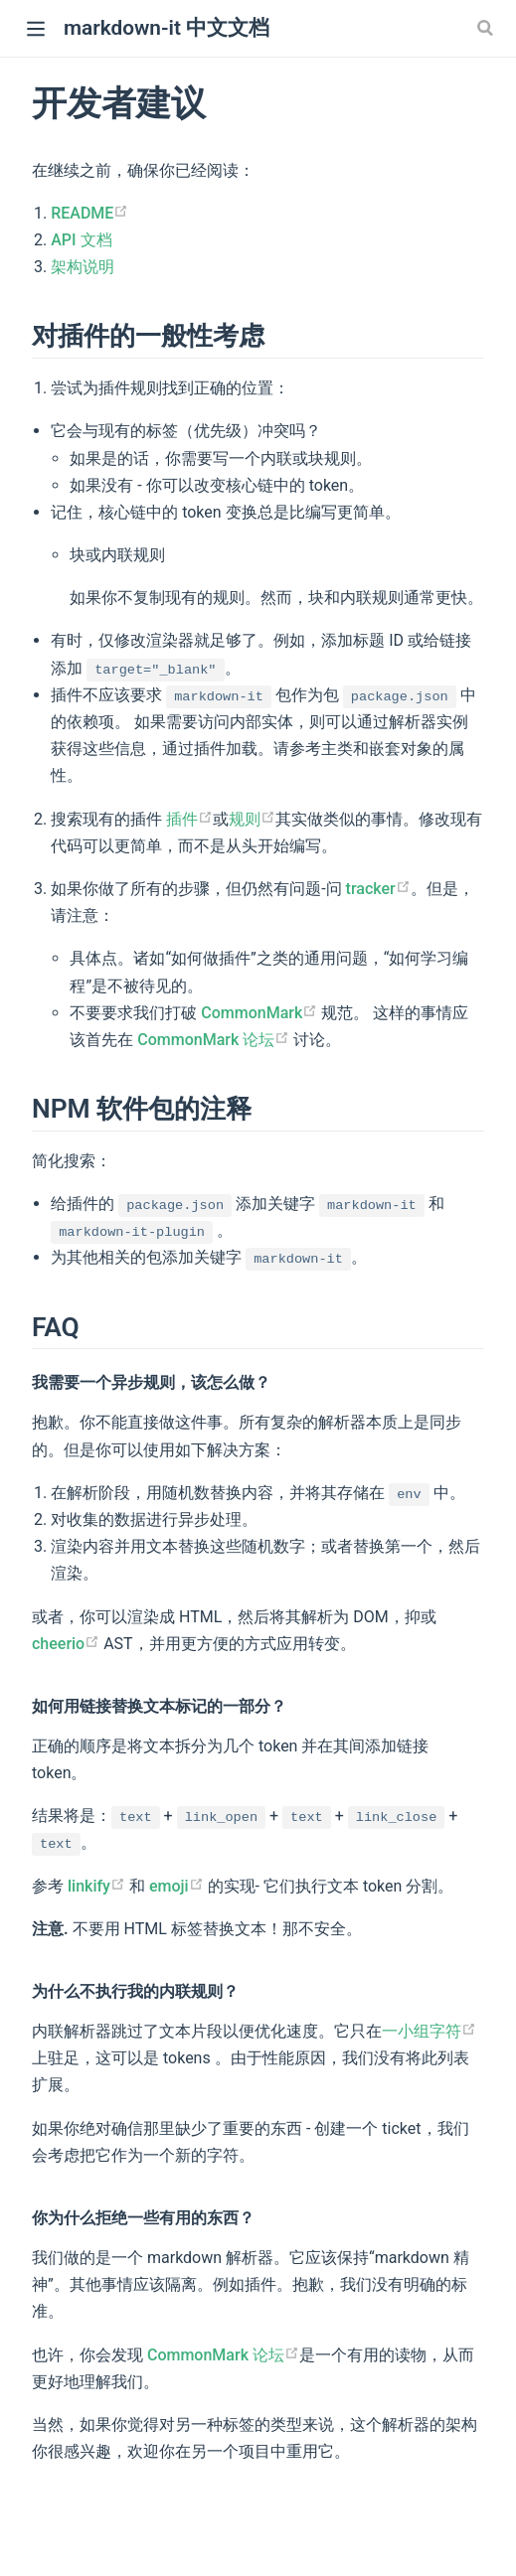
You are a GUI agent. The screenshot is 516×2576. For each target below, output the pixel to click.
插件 (189, 819)
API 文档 (81, 239)
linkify (96, 1886)
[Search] (487, 28)
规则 (252, 819)
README (89, 213)
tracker (378, 888)
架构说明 (82, 266)
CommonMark (259, 1012)
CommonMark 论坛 (213, 1039)
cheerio (65, 1643)
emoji (176, 1886)
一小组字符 (429, 2031)
